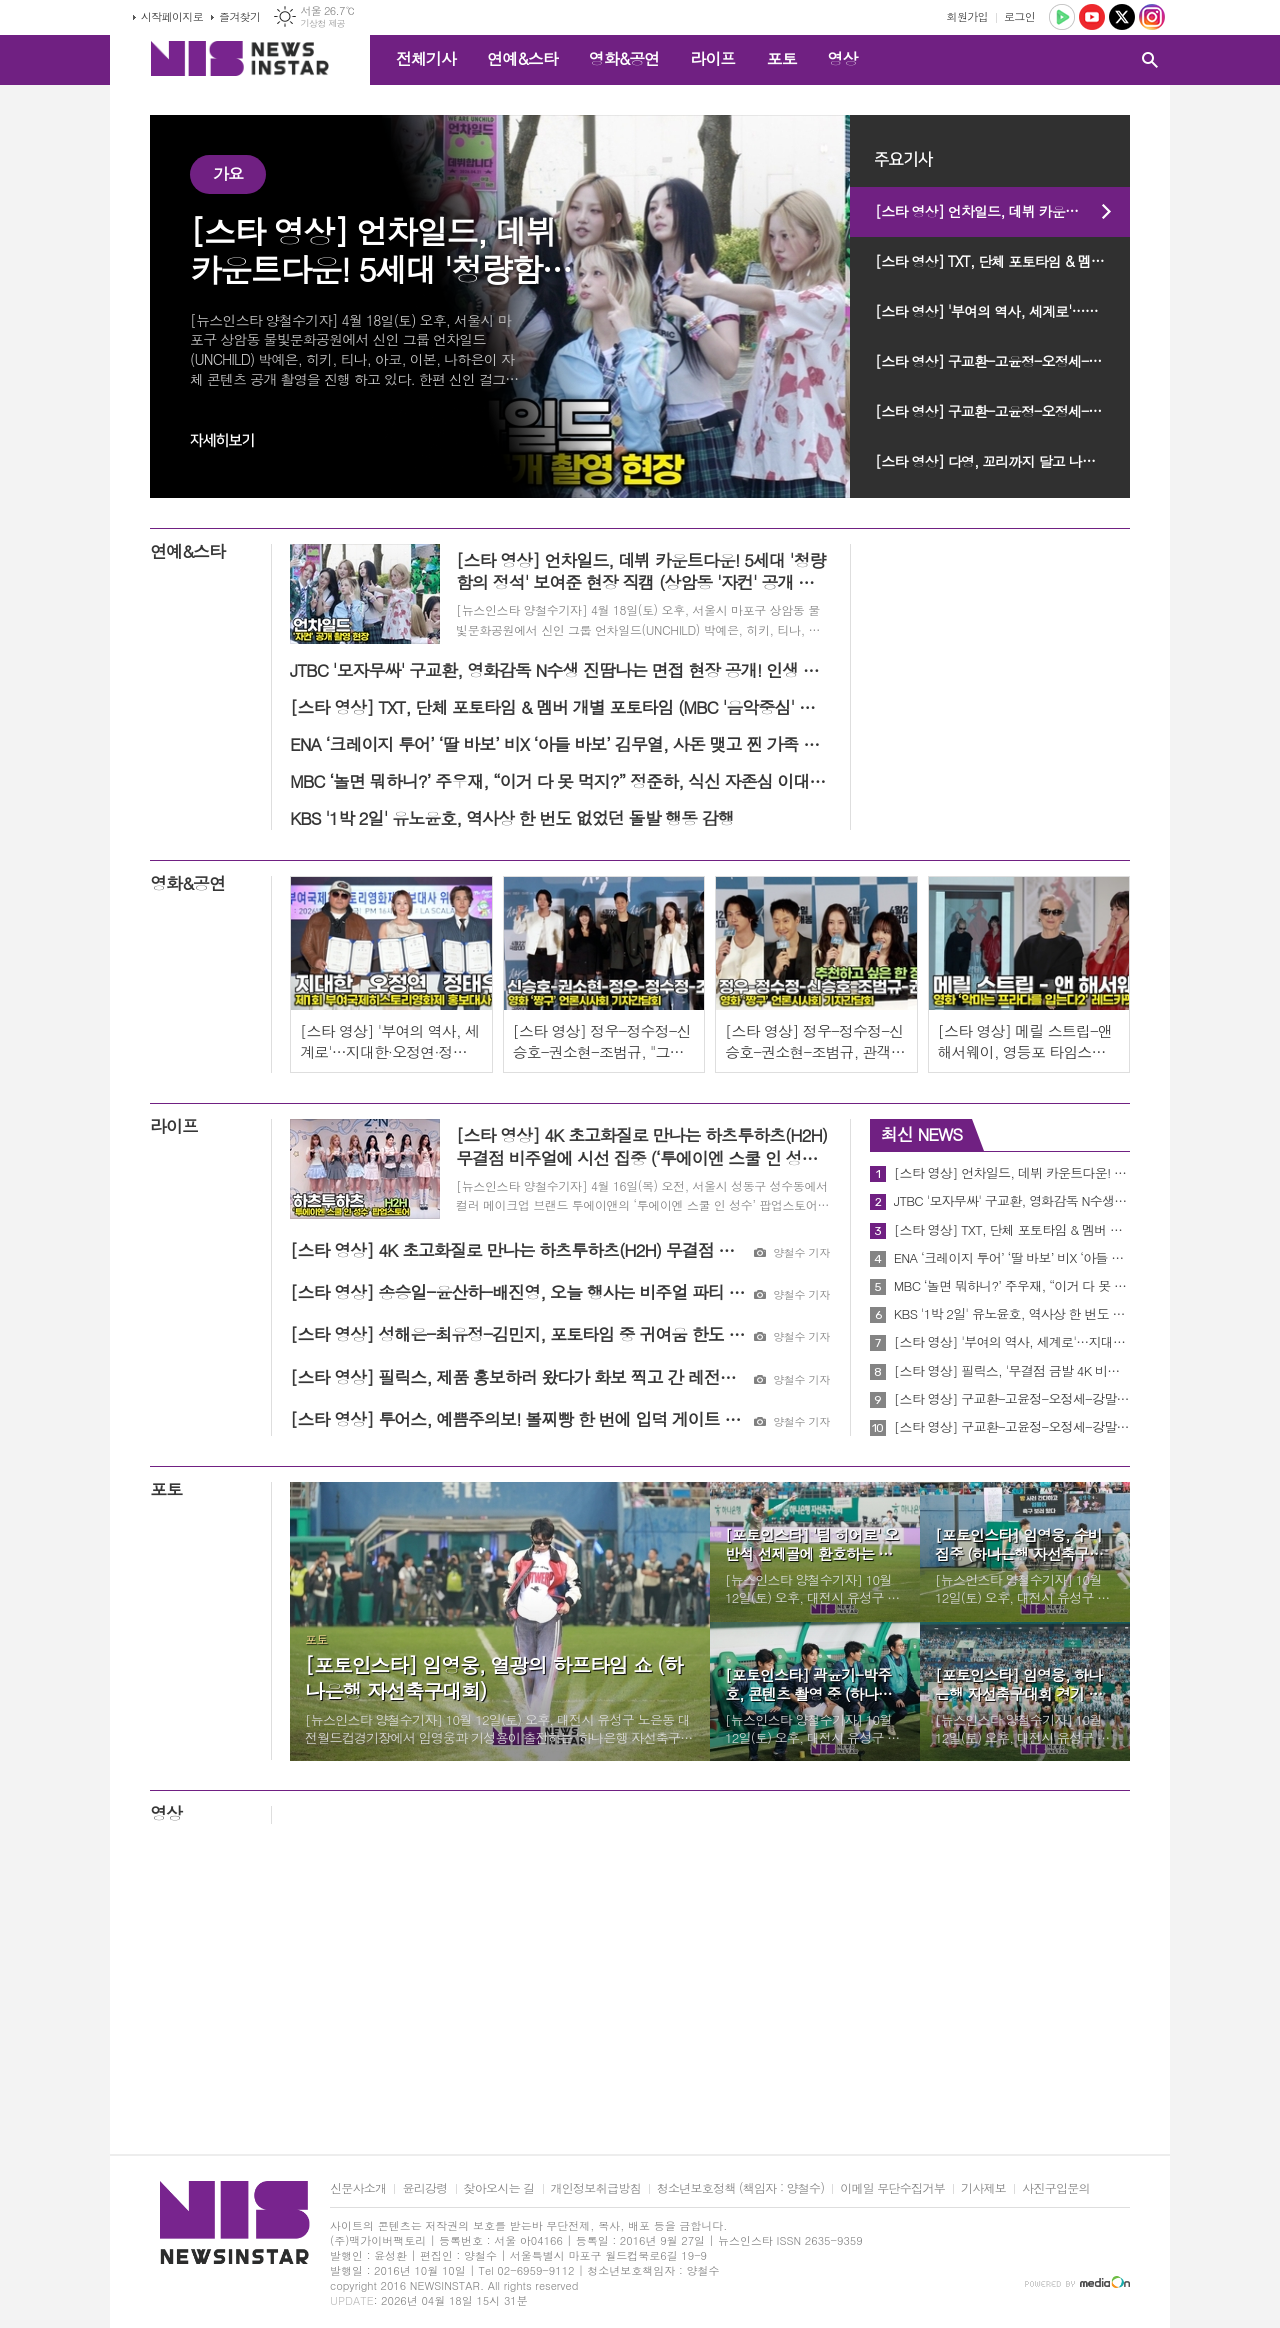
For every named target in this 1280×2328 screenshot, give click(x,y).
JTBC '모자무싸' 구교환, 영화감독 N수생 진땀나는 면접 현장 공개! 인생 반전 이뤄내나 (1012, 1201)
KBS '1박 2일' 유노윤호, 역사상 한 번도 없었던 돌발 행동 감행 (1012, 1314)
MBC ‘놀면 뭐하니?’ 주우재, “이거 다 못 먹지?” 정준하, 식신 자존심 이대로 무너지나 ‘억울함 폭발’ (1012, 1286)
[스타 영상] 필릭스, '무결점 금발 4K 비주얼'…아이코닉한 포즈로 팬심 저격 (1012, 1371)
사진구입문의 (1056, 2188)
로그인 (1019, 16)
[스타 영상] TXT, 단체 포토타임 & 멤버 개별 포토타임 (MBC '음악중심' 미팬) (1002, 261)
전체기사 (426, 58)
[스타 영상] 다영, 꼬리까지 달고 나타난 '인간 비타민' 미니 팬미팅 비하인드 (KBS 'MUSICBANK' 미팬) (1002, 461)
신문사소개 (358, 2188)
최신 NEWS (921, 1134)
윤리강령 (424, 2188)
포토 (781, 58)
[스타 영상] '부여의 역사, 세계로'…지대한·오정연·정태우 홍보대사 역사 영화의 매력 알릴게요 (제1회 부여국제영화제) (1002, 311)
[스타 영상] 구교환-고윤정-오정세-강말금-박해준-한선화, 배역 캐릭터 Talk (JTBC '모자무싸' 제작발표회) (1002, 361)
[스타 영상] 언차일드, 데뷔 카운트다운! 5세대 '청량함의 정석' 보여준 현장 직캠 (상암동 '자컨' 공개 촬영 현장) (1002, 211)
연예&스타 (522, 58)
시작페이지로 (172, 16)
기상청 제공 (322, 23)
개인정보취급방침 (596, 2188)
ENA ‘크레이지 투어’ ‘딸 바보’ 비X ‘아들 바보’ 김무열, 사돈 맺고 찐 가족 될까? (1012, 1258)
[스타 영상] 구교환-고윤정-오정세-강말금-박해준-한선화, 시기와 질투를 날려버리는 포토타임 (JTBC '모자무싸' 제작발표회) (1002, 411)
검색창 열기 (1150, 60)
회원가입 (967, 16)
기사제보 (983, 2188)
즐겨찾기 (239, 16)
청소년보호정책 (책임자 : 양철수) (740, 2188)
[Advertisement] (640, 1994)
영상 (842, 58)
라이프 (712, 58)
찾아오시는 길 (499, 2188)
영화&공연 (624, 58)
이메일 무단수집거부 (892, 2188)
